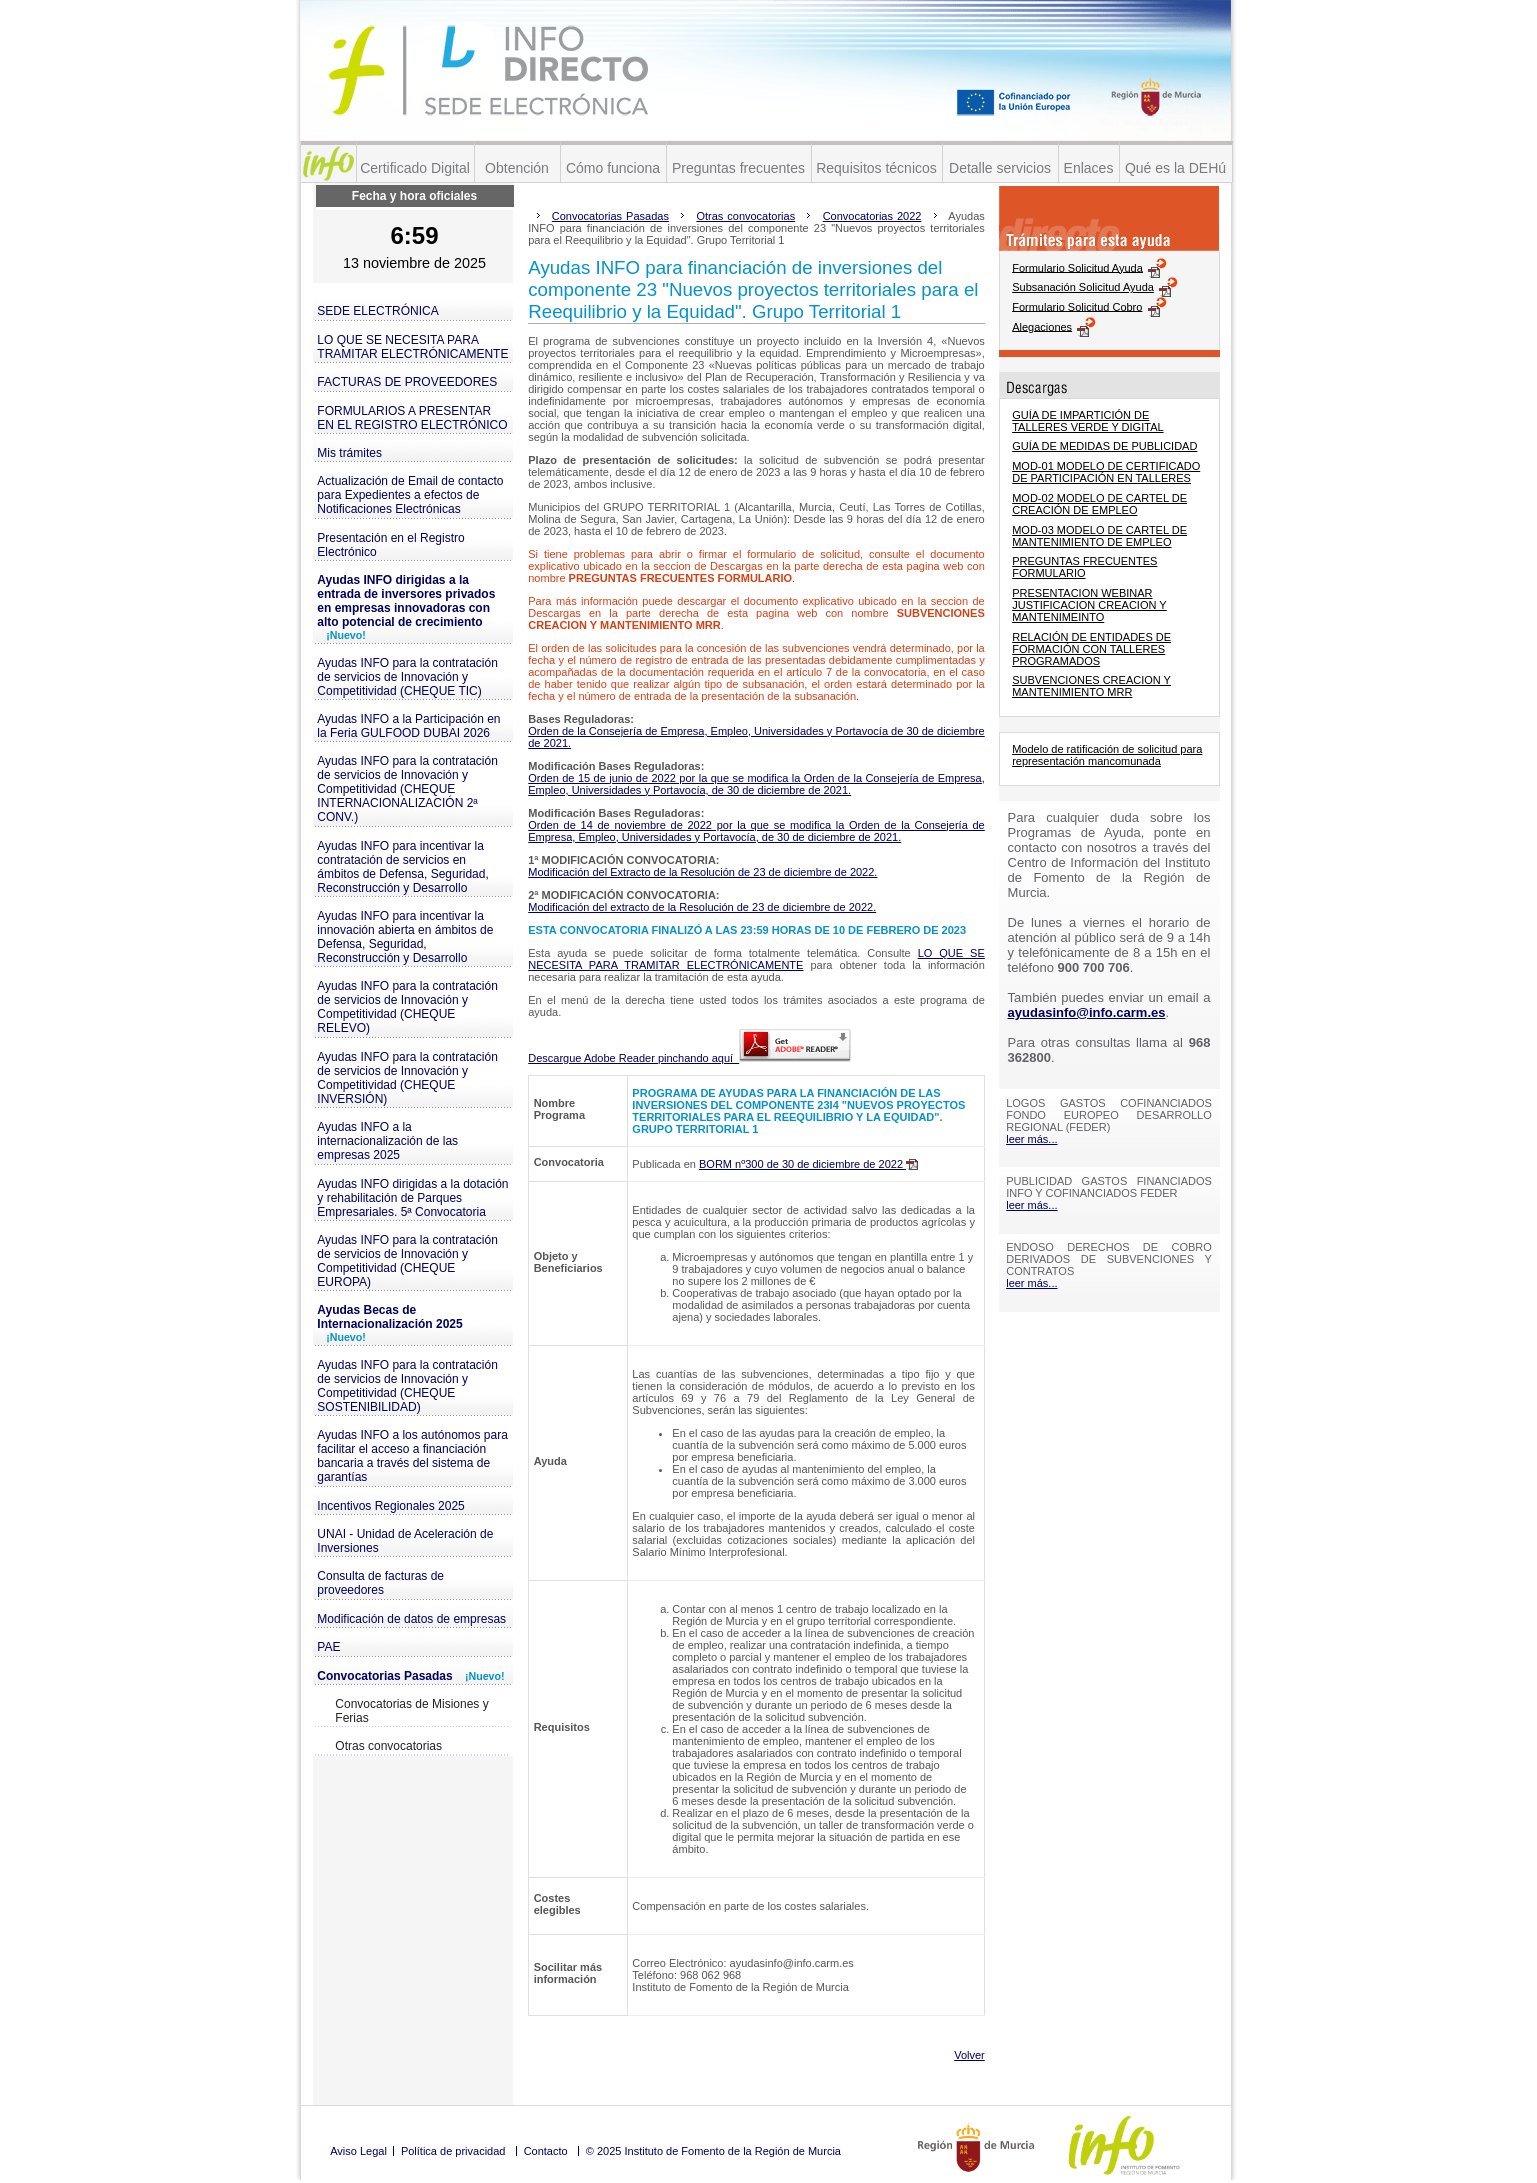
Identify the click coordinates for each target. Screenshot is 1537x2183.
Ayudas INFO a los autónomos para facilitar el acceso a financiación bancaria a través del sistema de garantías (412, 1456)
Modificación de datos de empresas (411, 1619)
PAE (328, 1647)
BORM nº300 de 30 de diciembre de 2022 (808, 1164)
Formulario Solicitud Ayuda (1077, 267)
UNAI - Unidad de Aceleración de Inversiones (405, 1541)
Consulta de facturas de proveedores (380, 1583)
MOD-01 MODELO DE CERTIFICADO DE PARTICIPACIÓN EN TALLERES (1106, 472)
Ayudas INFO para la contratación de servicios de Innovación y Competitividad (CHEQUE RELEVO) (407, 1007)
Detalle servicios (1000, 168)
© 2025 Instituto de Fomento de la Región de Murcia (713, 2151)
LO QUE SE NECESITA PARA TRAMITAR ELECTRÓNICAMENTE (412, 347)
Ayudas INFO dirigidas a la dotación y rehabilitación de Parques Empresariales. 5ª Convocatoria (412, 1198)
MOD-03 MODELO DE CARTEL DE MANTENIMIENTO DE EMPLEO (1099, 536)
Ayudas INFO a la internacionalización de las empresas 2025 (387, 1141)
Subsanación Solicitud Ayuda (1083, 287)
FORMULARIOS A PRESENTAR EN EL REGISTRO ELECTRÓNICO (412, 418)
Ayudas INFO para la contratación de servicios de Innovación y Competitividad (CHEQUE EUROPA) (407, 1261)
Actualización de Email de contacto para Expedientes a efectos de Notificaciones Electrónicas (410, 495)
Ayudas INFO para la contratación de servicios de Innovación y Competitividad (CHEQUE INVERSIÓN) (407, 1078)
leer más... (1031, 1139)
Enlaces (1089, 168)
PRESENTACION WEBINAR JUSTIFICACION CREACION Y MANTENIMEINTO (1089, 605)
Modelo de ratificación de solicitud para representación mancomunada (1107, 755)
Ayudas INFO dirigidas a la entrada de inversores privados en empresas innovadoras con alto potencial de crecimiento (406, 607)
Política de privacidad (453, 2151)
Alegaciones (1042, 326)
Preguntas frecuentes (738, 168)
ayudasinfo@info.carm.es (1087, 1012)
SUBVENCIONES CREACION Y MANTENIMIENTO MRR (1091, 686)
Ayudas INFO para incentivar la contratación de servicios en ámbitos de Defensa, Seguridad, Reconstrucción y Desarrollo (402, 867)
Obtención (517, 168)
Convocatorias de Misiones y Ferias (411, 1711)
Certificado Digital (415, 168)
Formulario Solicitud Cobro (1077, 306)
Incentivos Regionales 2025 (390, 1506)
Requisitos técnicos (876, 168)
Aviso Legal (358, 2151)
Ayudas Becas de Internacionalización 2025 (389, 1323)
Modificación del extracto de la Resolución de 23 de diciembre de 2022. (702, 907)
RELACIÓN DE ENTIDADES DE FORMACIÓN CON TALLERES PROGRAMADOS (1091, 649)
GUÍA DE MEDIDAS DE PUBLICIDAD (1104, 446)
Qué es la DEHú (1175, 168)
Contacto (546, 2151)
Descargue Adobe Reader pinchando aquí (689, 1058)
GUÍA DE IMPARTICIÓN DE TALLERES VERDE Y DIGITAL (1087, 421)
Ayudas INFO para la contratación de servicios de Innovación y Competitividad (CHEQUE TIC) (407, 677)
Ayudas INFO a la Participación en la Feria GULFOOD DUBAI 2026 (408, 726)
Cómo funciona (613, 168)
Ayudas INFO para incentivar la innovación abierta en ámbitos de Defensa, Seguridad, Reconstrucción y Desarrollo (405, 937)
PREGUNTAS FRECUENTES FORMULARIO (1084, 567)
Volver (969, 2055)
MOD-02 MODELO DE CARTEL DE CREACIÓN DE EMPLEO (1099, 504)
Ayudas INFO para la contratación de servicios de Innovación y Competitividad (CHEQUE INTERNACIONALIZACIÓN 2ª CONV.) (407, 789)
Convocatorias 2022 (872, 216)
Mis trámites (349, 453)
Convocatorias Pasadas (410, 1676)
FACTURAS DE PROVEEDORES (407, 382)
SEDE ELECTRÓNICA (377, 311)
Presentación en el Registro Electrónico (390, 545)
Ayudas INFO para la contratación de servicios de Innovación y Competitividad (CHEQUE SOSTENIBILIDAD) (407, 1386)
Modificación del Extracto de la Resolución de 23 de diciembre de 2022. (702, 872)
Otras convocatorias (388, 1746)
